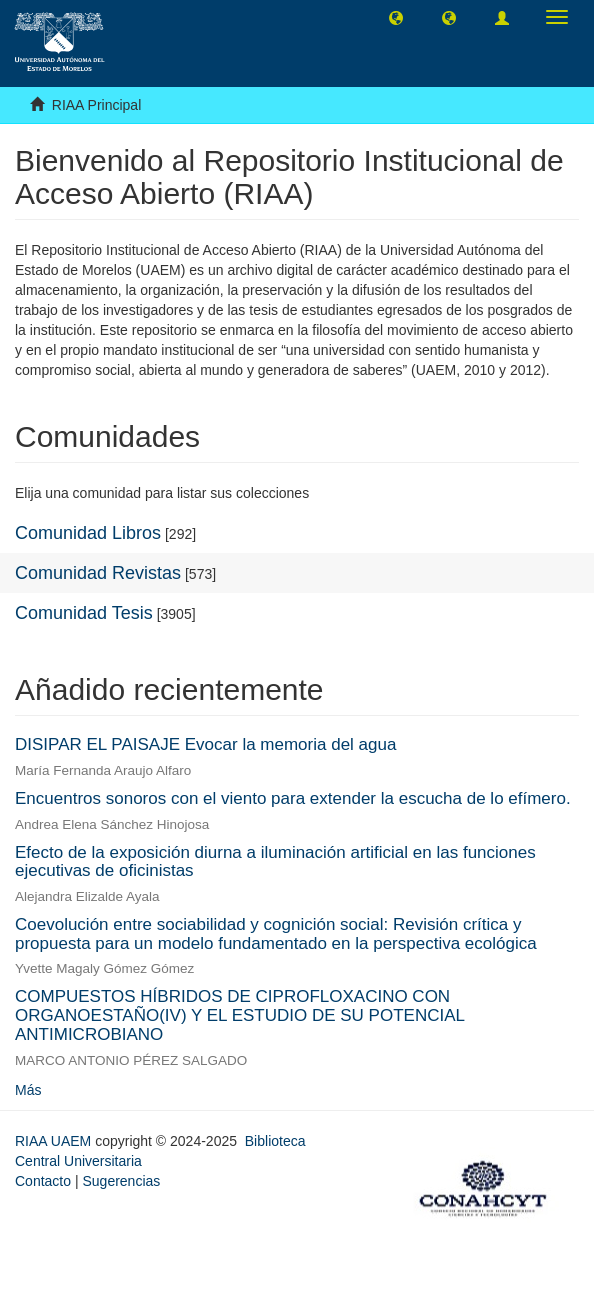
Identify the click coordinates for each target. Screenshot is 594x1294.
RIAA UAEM (55, 1141)
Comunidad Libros (88, 533)
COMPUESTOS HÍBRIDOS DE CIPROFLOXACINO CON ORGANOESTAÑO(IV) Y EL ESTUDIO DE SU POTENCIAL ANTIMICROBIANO (239, 1015)
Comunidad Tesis (84, 613)
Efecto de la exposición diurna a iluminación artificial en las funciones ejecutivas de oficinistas (275, 862)
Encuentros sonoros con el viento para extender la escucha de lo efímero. (293, 798)
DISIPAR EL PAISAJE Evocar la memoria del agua (205, 744)
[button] (396, 17)
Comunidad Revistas (98, 573)
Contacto (43, 1181)
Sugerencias (121, 1181)
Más (28, 1090)
